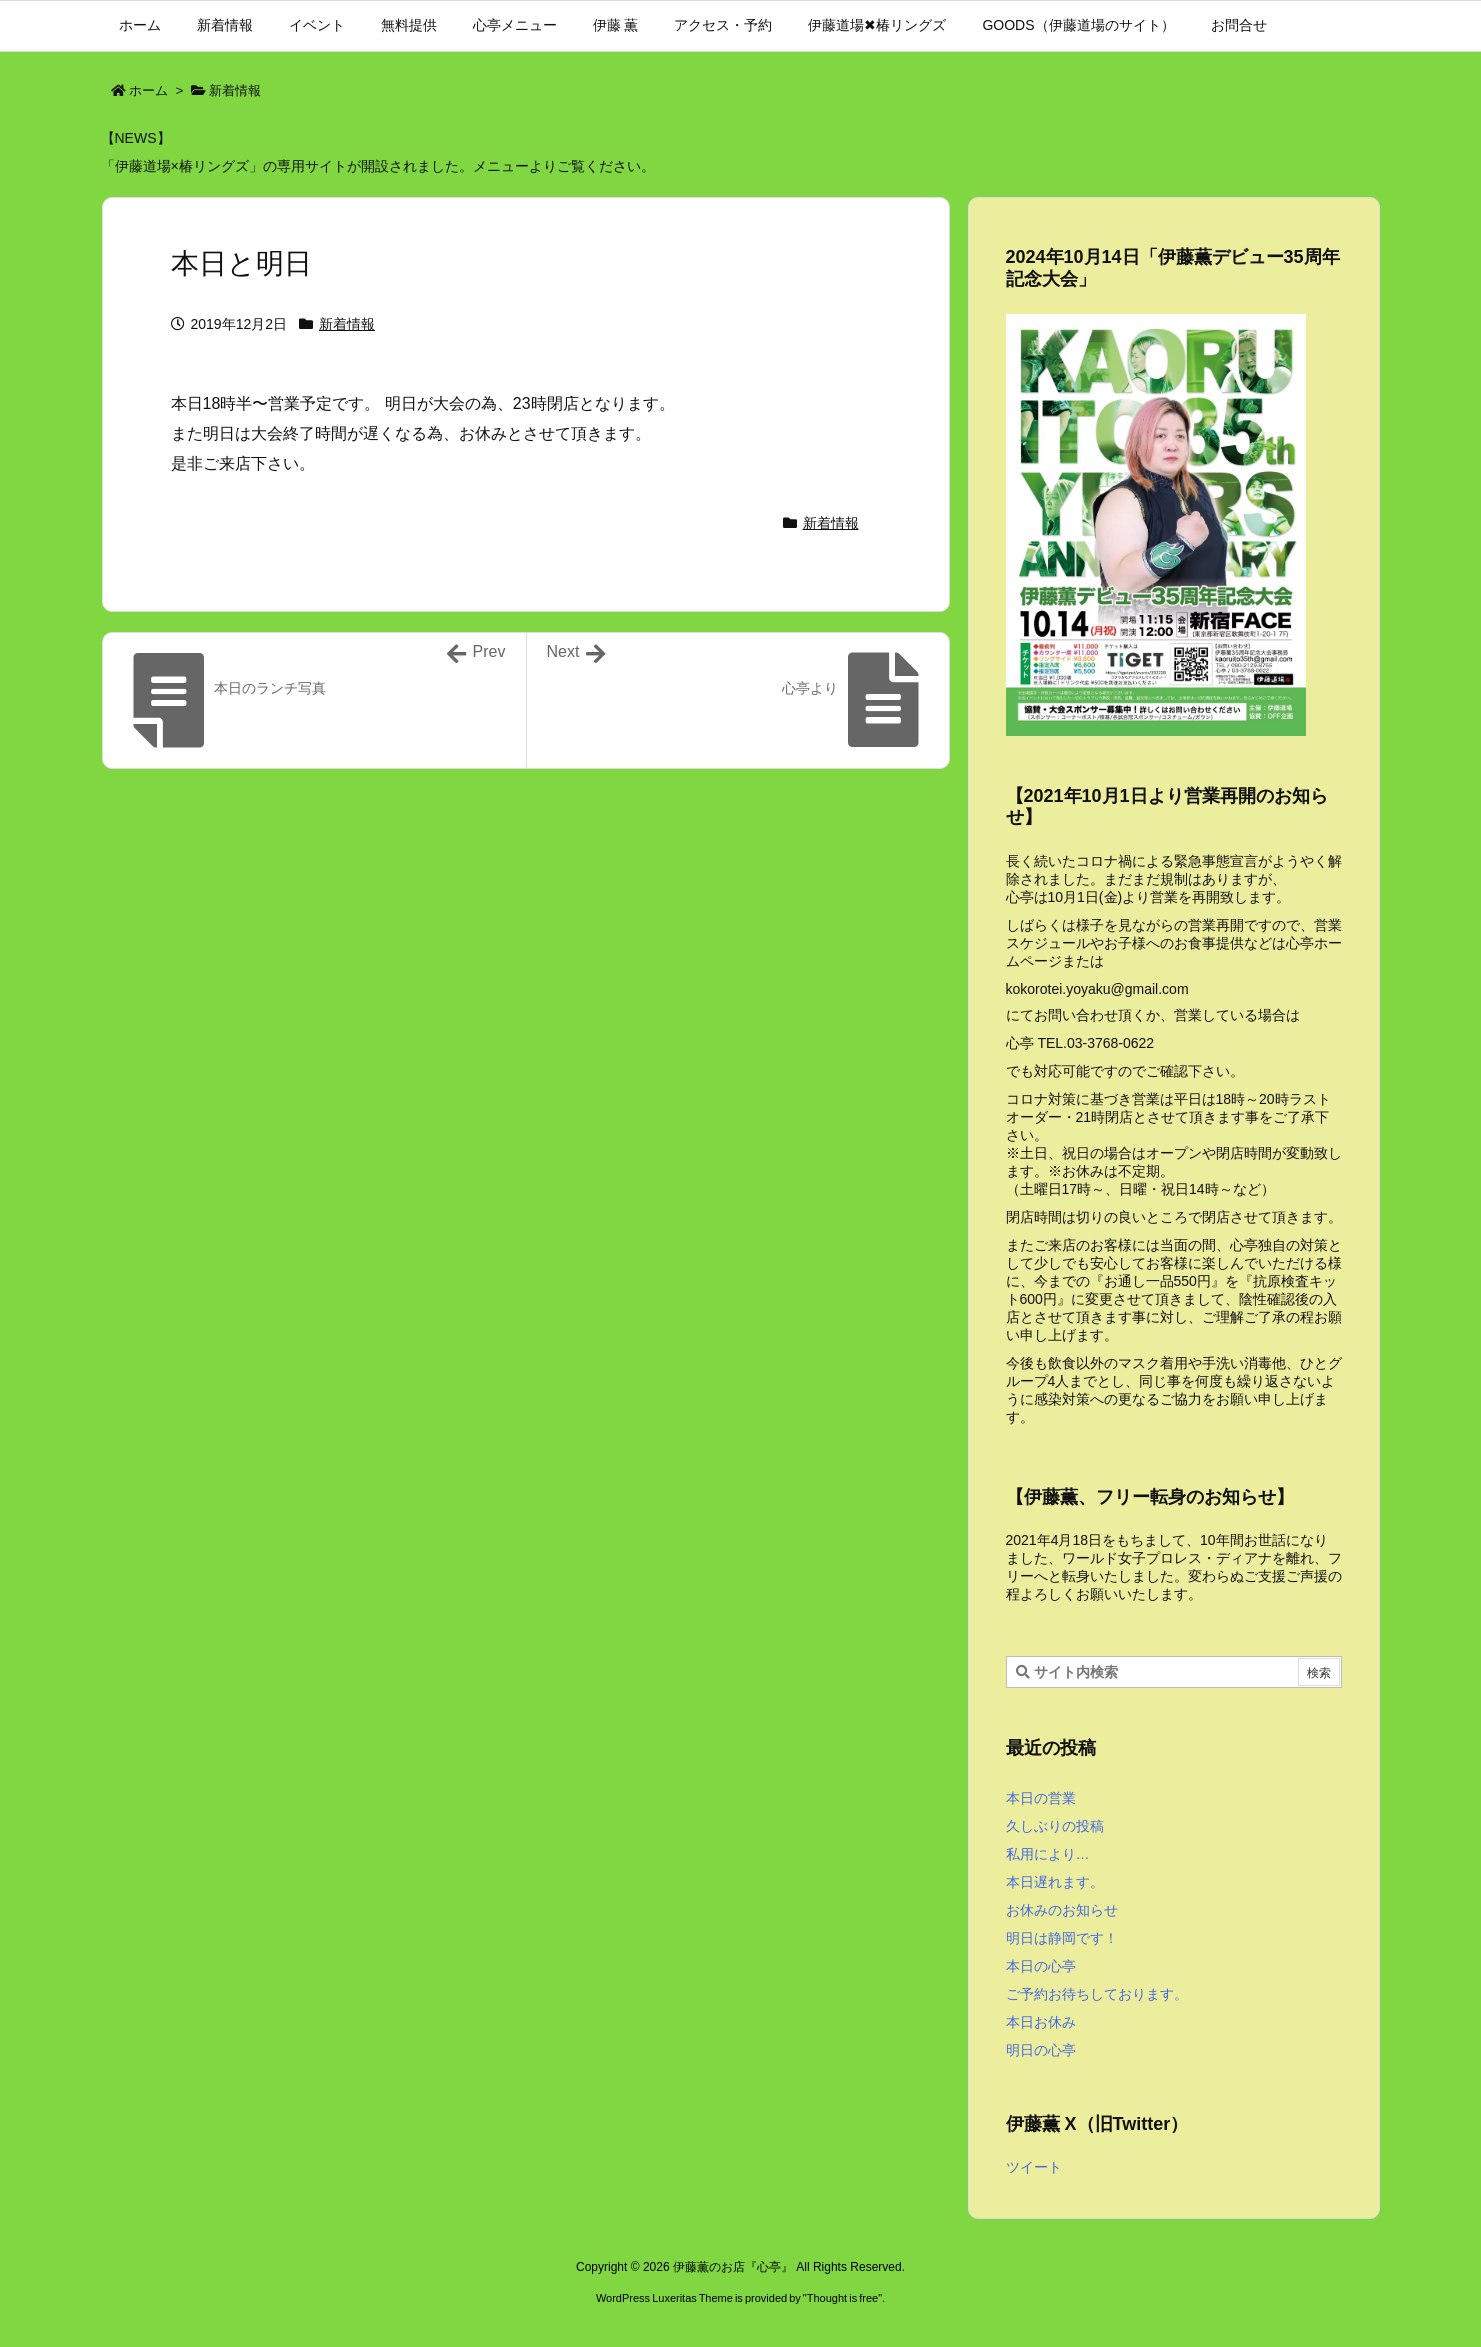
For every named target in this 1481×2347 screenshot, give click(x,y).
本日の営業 (1041, 1798)
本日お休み (1041, 2022)
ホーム (148, 90)
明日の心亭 (1041, 2050)
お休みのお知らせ (1062, 1910)
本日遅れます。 (1055, 1882)
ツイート (1034, 2167)
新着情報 (235, 90)
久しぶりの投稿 (1055, 1826)
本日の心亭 (1041, 1966)
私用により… (1048, 1854)
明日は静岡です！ (1062, 1938)
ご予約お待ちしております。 (1097, 1994)
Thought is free (842, 2298)
